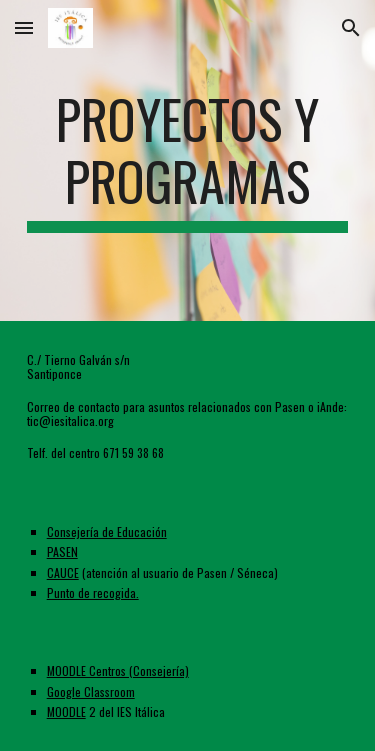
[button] (24, 27)
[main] (188, 160)
